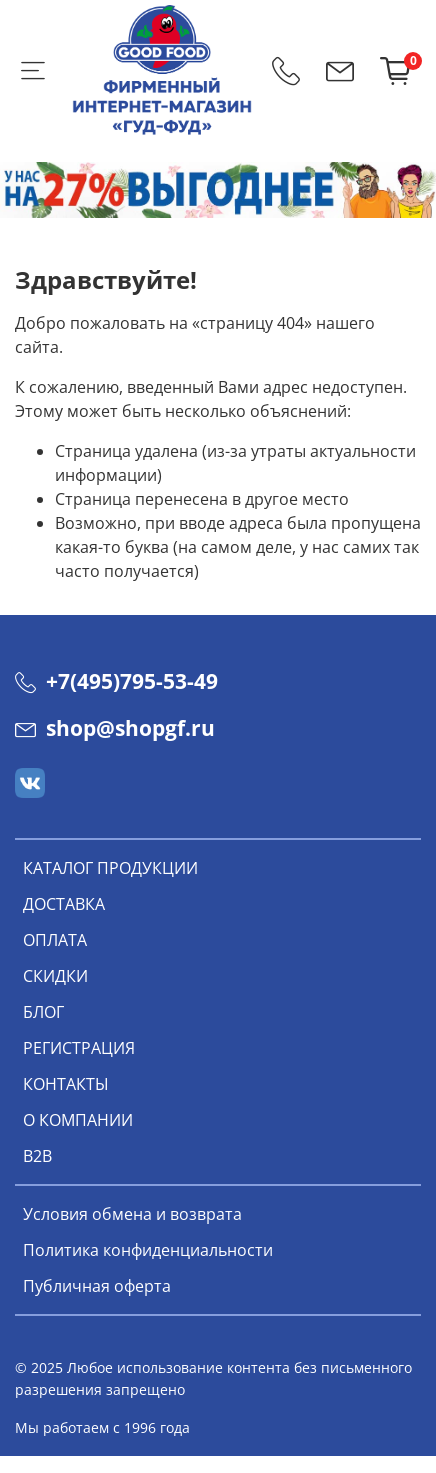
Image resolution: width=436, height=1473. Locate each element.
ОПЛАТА (55, 940)
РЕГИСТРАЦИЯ (79, 1048)
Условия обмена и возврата (132, 1214)
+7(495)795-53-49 (116, 681)
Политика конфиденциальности (148, 1250)
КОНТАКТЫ (66, 1084)
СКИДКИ (55, 976)
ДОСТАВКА (64, 904)
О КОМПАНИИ (78, 1120)
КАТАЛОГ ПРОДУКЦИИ (110, 868)
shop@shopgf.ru (115, 728)
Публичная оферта (97, 1286)
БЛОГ (43, 1012)
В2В (37, 1156)
